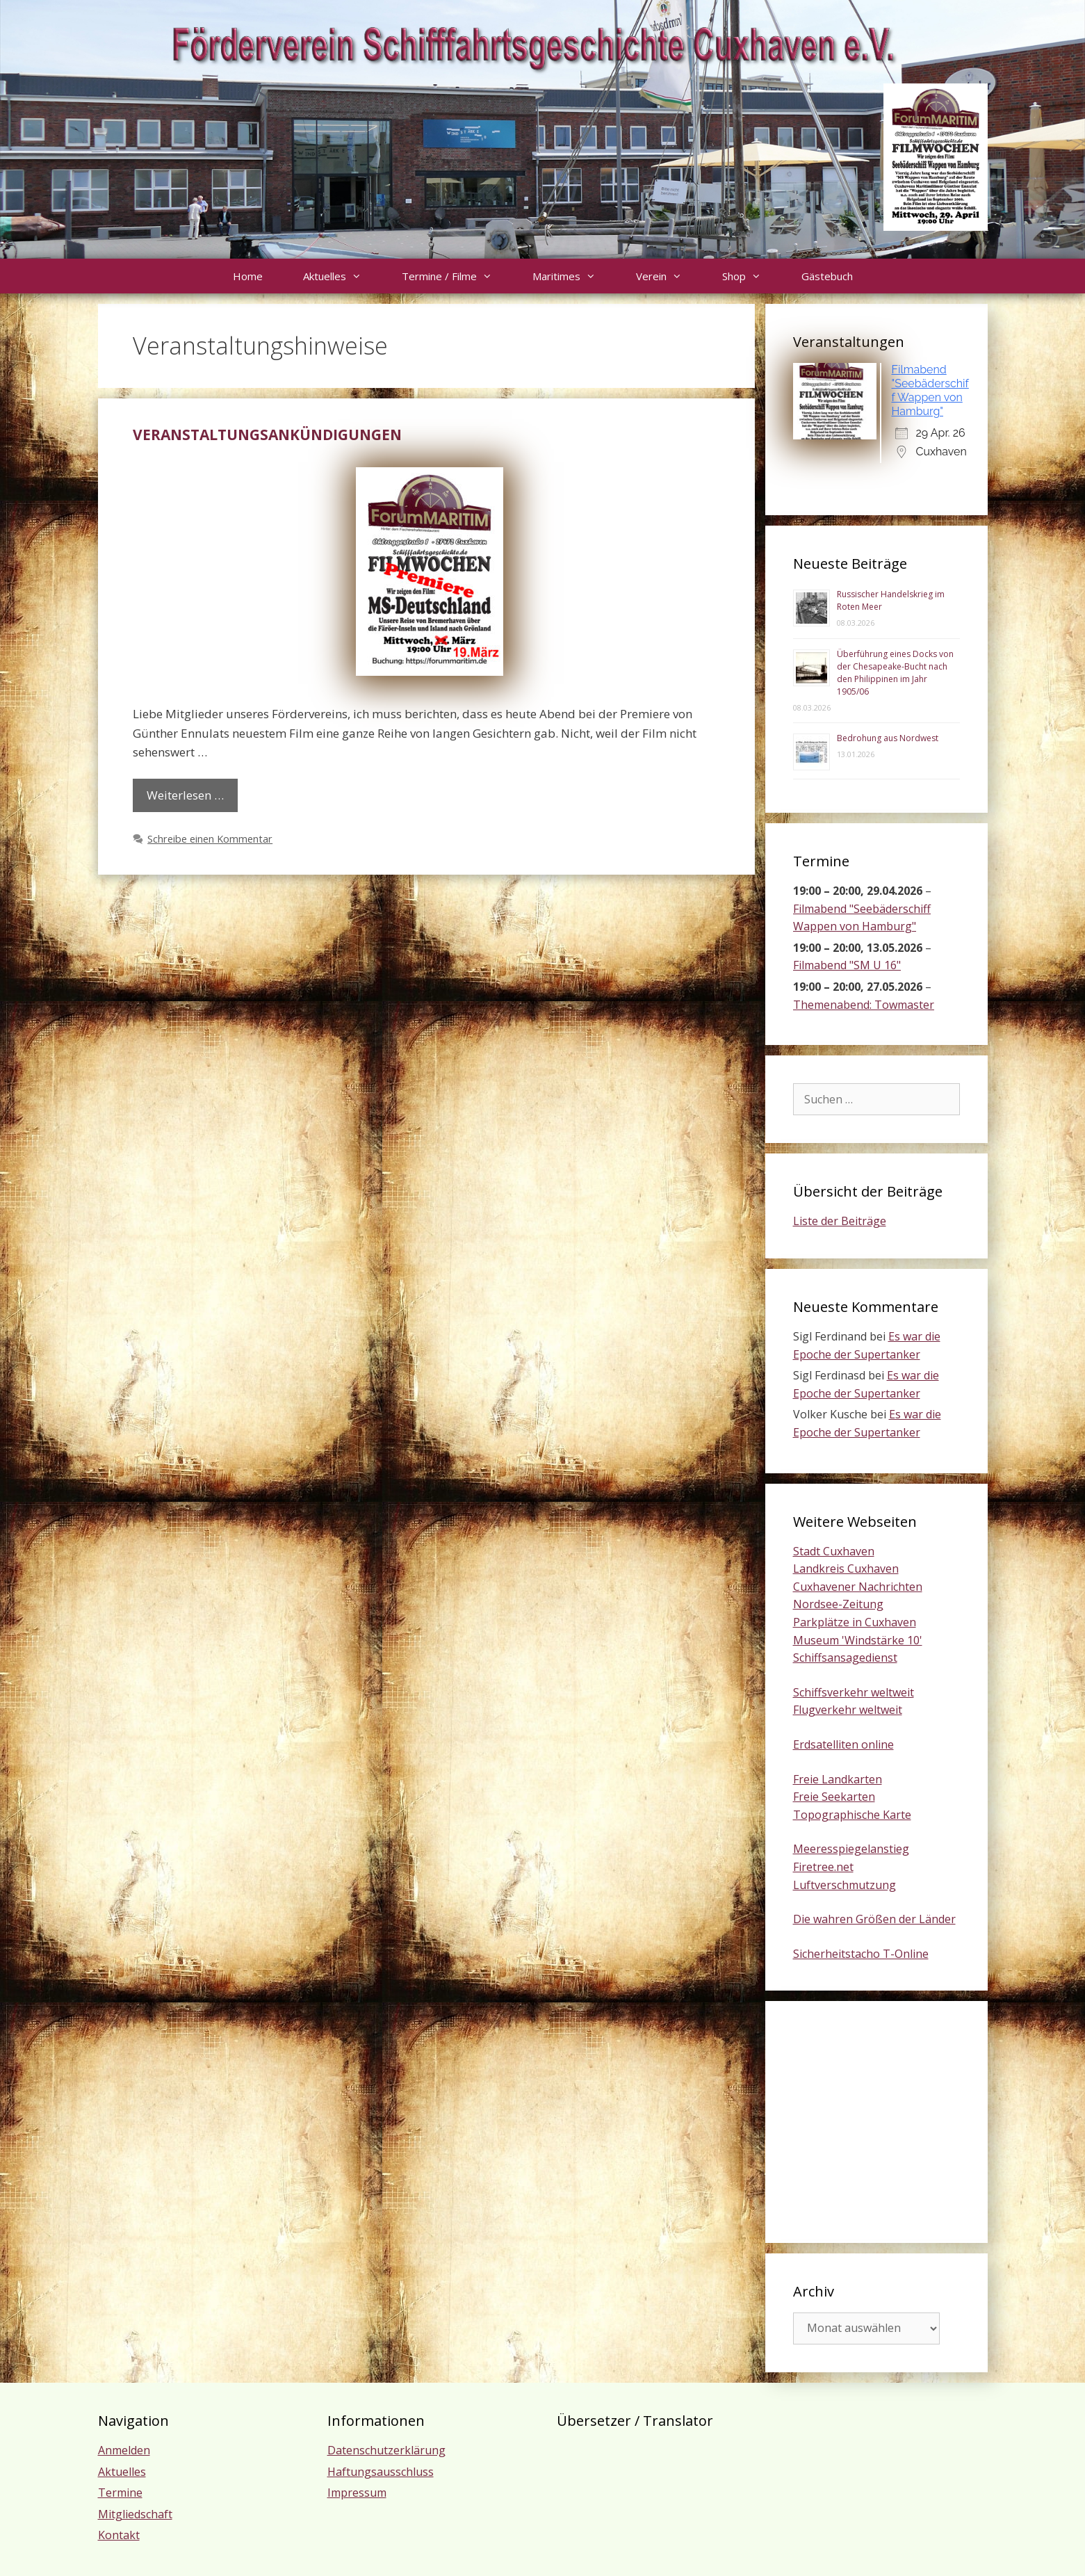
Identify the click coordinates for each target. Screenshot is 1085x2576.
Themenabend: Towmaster (863, 1004)
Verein (669, 276)
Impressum (356, 2492)
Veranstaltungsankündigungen (267, 434)
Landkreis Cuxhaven (846, 1568)
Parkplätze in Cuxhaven (854, 1622)
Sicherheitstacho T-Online (861, 1953)
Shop (751, 276)
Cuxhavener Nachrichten (857, 1586)
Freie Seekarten (834, 1796)
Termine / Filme (457, 276)
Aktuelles (342, 276)
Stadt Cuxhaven (833, 1551)
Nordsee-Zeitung (838, 1604)
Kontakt (119, 2535)
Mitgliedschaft (135, 2514)
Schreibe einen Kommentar (209, 838)
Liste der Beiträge (839, 1221)
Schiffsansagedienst (845, 1657)
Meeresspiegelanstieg (851, 1848)
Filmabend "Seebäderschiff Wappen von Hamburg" (930, 390)
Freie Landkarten (837, 1779)
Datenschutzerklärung (386, 2450)
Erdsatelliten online (843, 1744)
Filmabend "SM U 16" (847, 965)
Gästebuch (827, 276)
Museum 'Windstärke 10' (857, 1640)
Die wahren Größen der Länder (874, 1919)
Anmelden (124, 2450)
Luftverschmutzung (844, 1885)
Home (248, 276)
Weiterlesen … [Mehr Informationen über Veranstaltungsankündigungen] (185, 795)
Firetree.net (823, 1866)
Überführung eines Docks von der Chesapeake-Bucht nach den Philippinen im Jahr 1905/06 (895, 672)
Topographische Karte (852, 1814)
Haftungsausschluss (380, 2471)
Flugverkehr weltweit (847, 1709)
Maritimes (574, 276)
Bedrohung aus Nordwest (887, 738)
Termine (120, 2492)
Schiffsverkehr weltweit (853, 1692)
